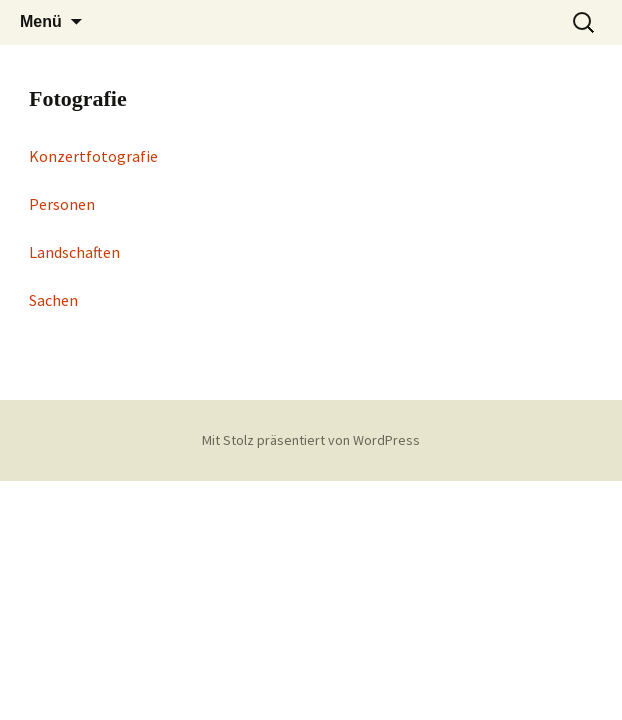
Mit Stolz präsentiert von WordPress (311, 440)
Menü (41, 21)
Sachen (53, 300)
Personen (62, 204)
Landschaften (74, 252)
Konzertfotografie (93, 156)
